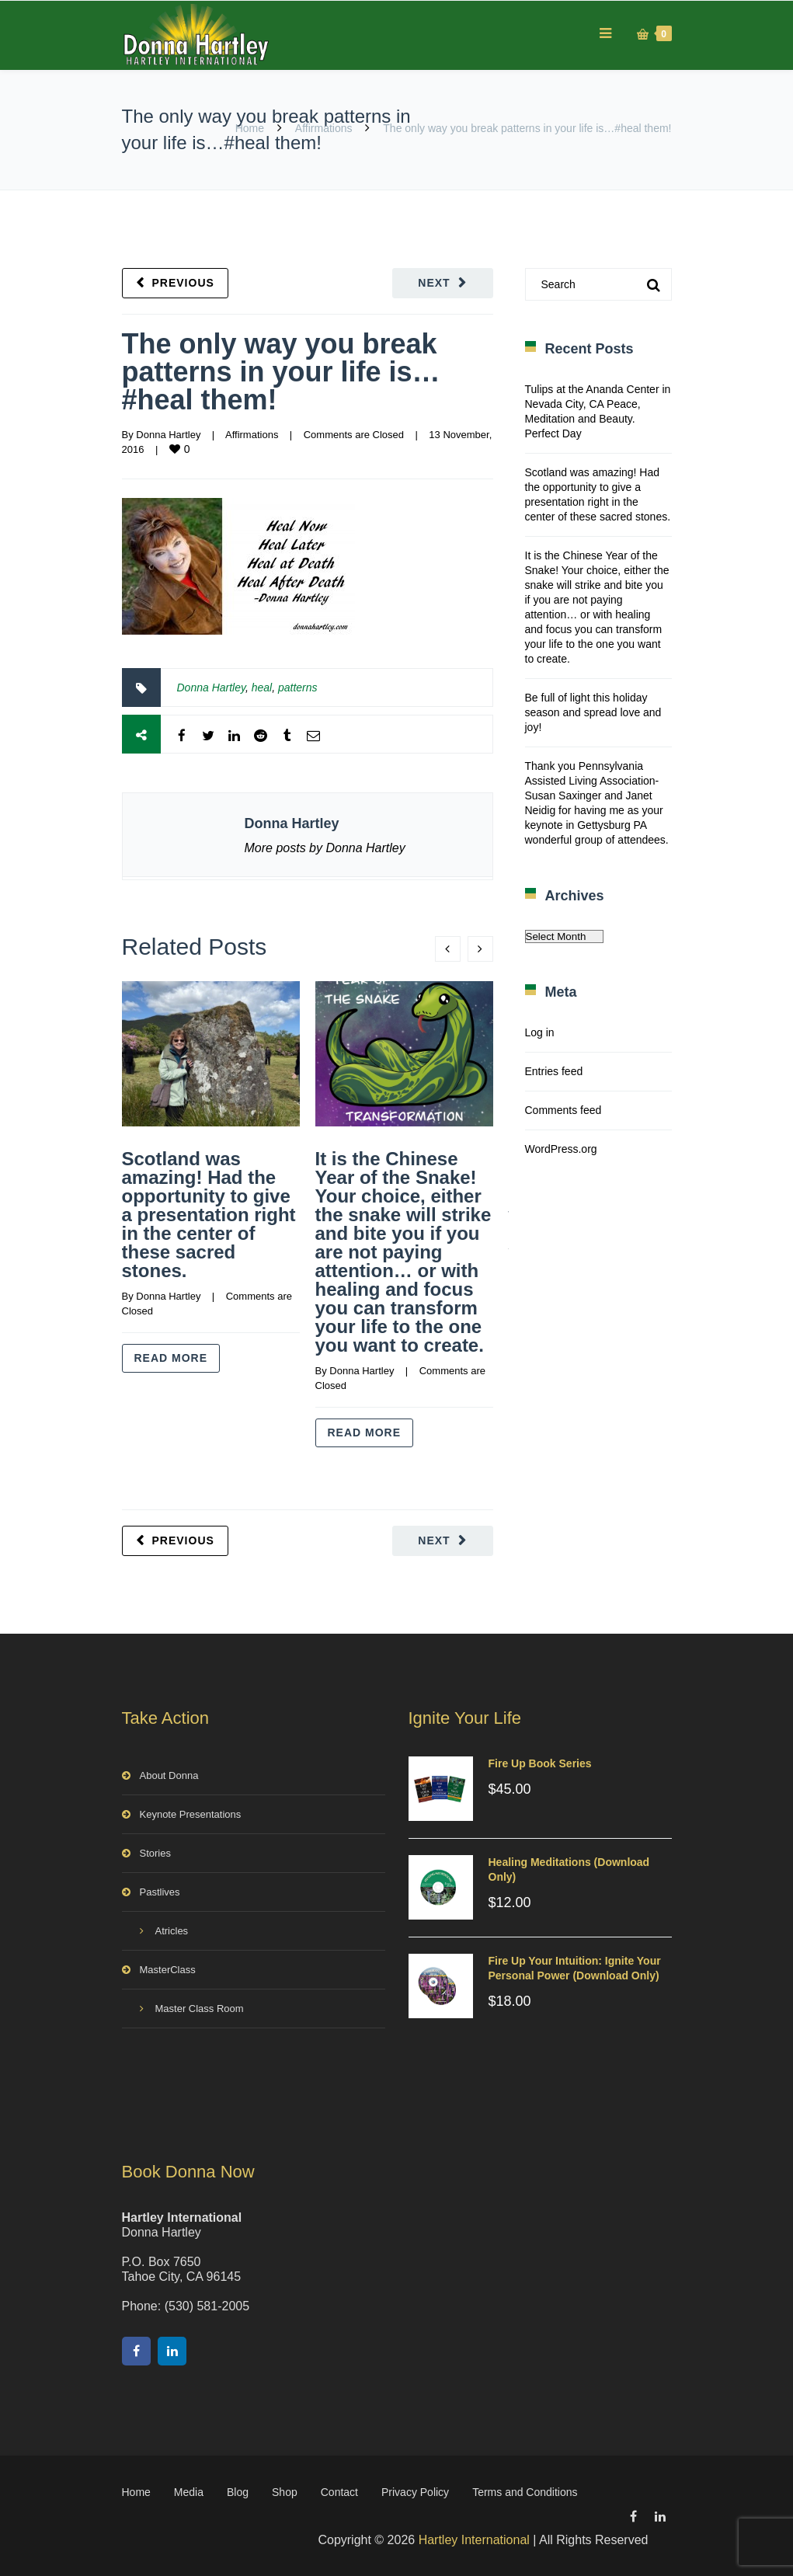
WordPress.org (561, 1149)
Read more (171, 1358)
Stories (155, 1853)
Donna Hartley (168, 434)
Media (188, 2492)
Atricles (172, 1931)
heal (262, 687)
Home (249, 128)
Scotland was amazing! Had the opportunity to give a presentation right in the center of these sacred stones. (209, 1214)
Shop (284, 2492)
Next (434, 283)
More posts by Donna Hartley (325, 848)
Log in (540, 1032)
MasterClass (168, 1970)
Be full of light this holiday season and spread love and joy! (593, 712)
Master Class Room (199, 2008)
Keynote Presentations (191, 1814)
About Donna (169, 1775)
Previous (183, 283)
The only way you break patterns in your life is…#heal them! (281, 372)
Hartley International (474, 2539)
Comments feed (563, 1110)
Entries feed (554, 1071)
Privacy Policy (415, 2492)
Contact (339, 2492)
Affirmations (324, 128)
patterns (298, 687)
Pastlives (160, 1892)
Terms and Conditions (524, 2492)
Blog (238, 2492)
